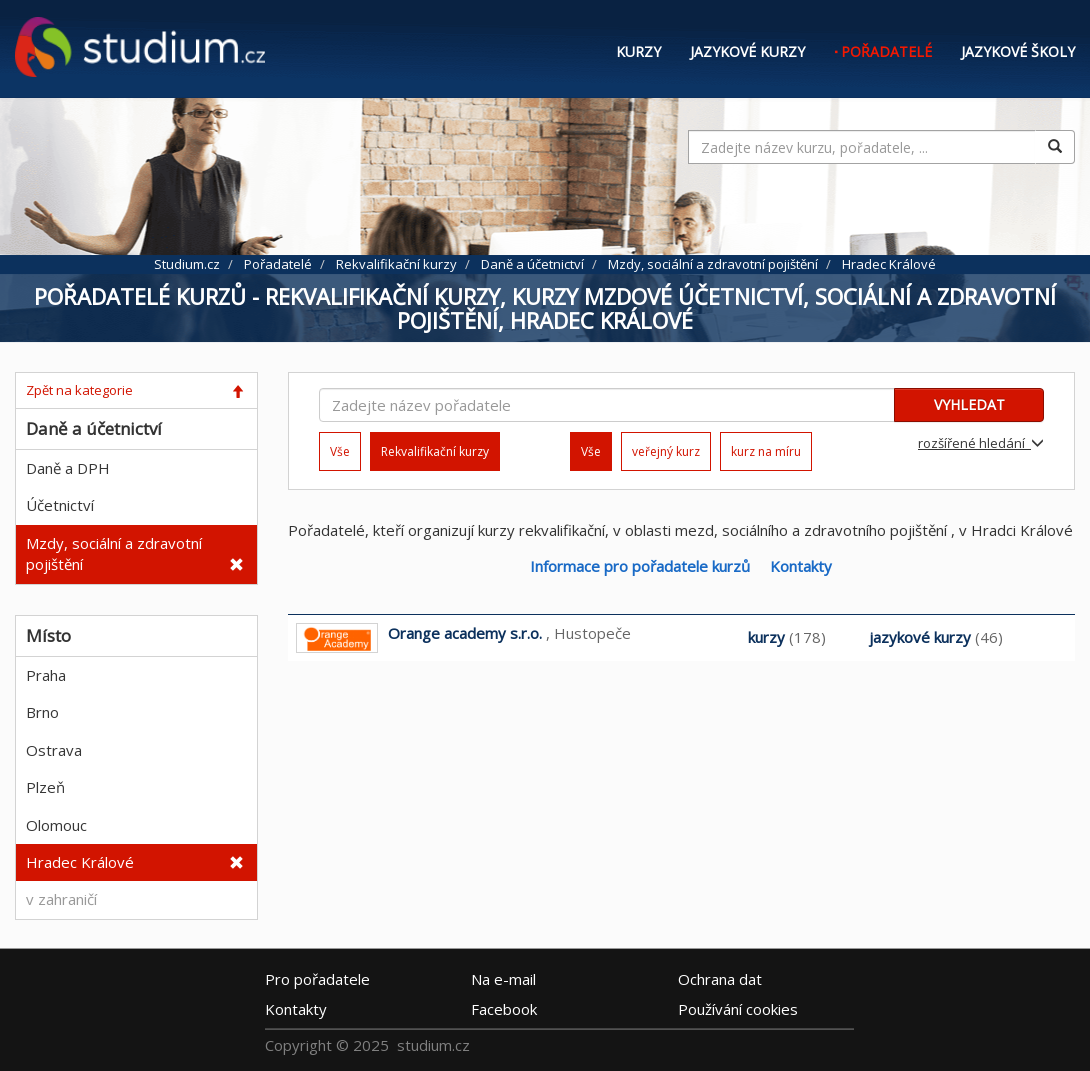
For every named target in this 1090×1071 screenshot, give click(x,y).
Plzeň (45, 787)
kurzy (766, 637)
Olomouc (56, 825)
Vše (340, 451)
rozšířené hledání (981, 443)
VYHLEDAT (969, 404)
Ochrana (720, 979)
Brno (42, 712)
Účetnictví (60, 505)
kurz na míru (766, 451)
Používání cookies (738, 1009)
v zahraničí (61, 899)
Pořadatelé (886, 51)
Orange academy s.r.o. (465, 633)
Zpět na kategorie (79, 390)
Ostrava (54, 750)
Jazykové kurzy (747, 51)
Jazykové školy (1018, 51)
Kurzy (638, 51)
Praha (46, 675)
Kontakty (801, 566)
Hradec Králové (80, 862)
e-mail (503, 979)
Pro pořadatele (317, 979)
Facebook (504, 1009)
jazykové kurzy (920, 637)
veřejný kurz (666, 451)
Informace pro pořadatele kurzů (640, 566)
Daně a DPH (68, 468)
